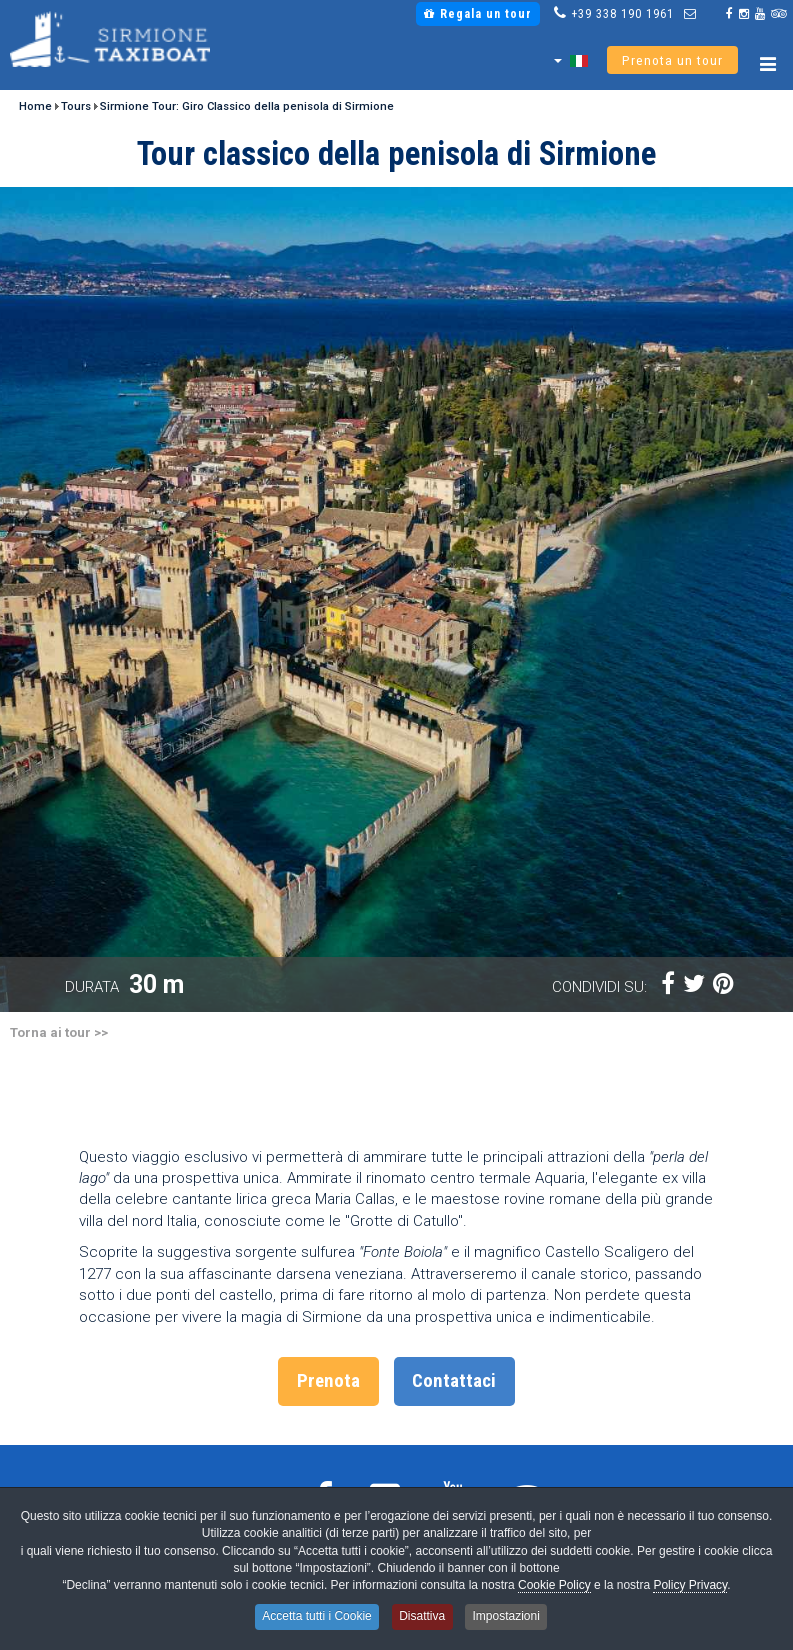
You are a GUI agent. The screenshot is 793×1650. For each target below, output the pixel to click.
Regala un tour (478, 14)
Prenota (328, 1381)
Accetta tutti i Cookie (315, 1617)
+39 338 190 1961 (622, 14)
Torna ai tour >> (59, 1032)
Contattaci (454, 1381)
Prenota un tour (672, 60)
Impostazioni (508, 1617)
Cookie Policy (554, 1586)
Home (35, 106)
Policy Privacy (690, 1586)
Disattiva (423, 1617)
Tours (76, 106)
